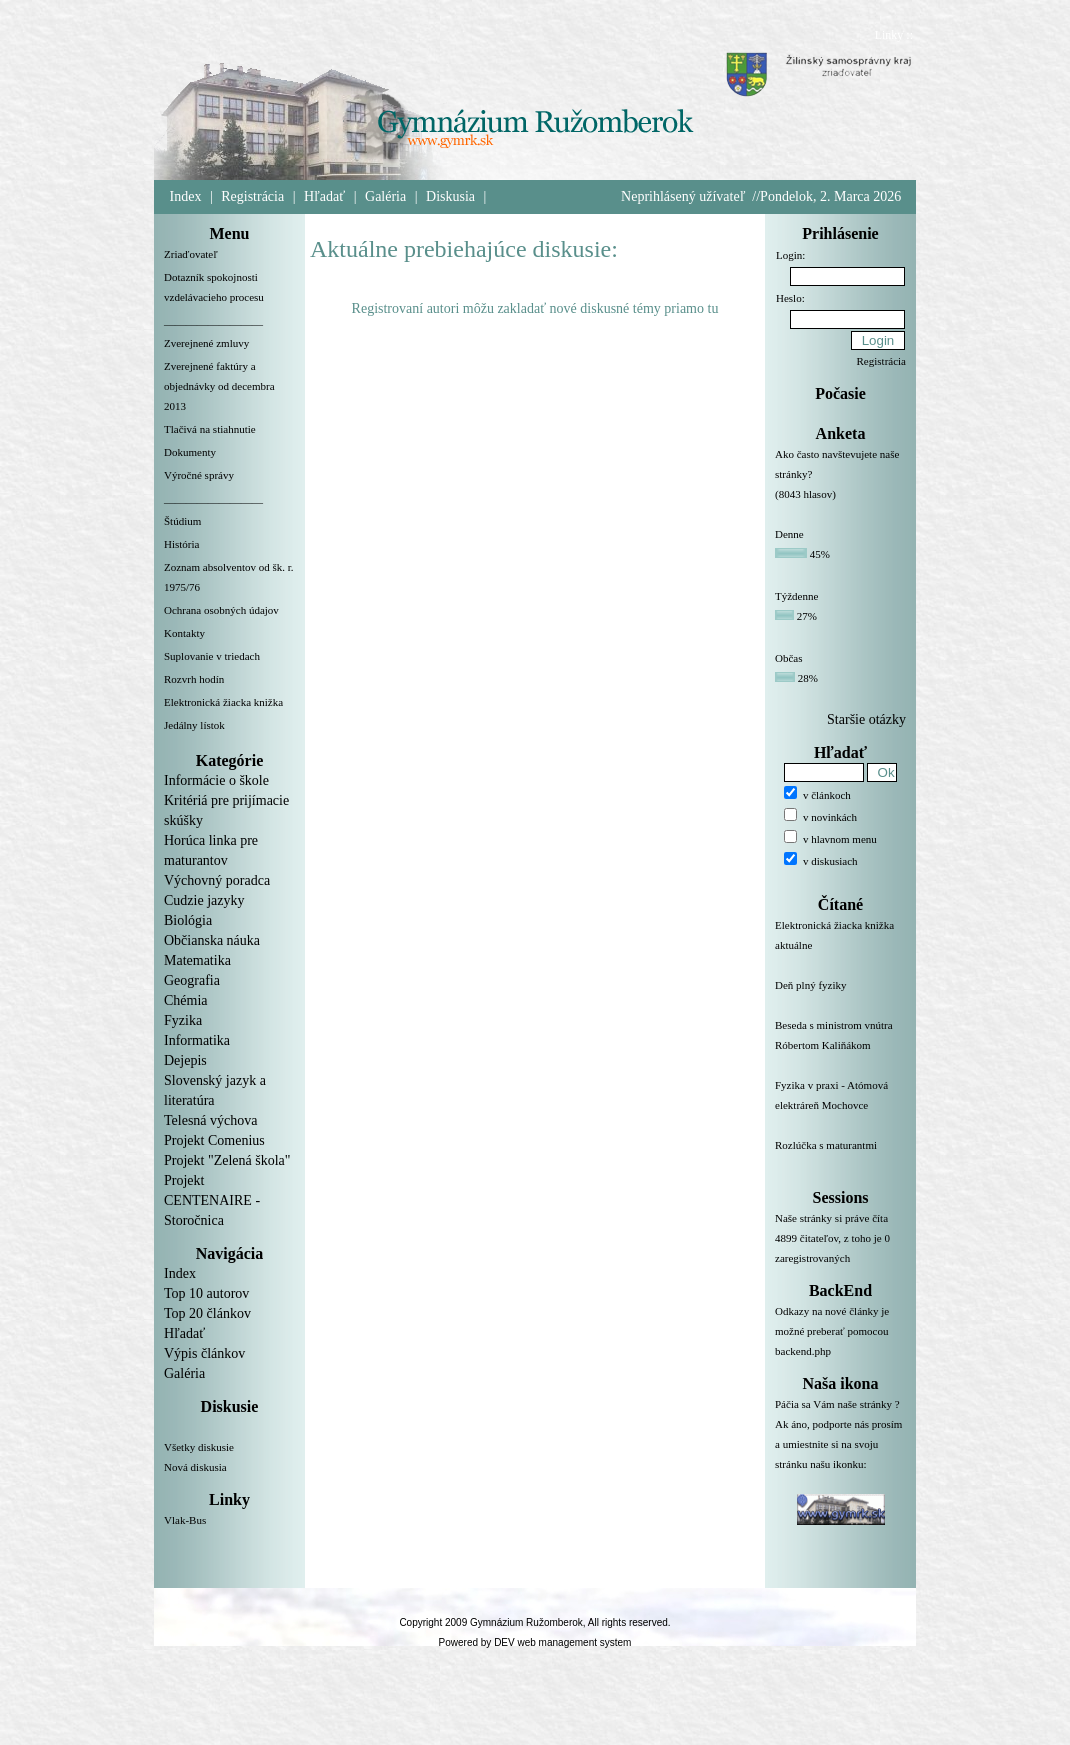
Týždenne (796, 596)
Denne (789, 534)
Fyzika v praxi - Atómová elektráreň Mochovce (840, 1107)
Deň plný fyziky (840, 997)
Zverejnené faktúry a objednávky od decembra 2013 (219, 386)
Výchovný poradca (217, 880)
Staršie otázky (866, 719)
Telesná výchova (210, 1120)
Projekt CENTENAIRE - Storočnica (212, 1200)
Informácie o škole (216, 780)
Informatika (197, 1040)
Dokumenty (190, 452)
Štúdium (182, 521)
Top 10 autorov (206, 1293)
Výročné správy (199, 475)
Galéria (385, 196)
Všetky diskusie (199, 1447)
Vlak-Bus (185, 1520)
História (181, 544)
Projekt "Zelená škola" (227, 1160)
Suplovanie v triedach (212, 656)
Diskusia (450, 196)
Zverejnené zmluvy (206, 343)
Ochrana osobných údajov (221, 610)
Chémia (186, 1000)
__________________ (213, 320)
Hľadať (324, 196)
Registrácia (252, 196)
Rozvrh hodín (194, 679)
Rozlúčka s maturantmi (840, 1157)
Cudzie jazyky (204, 900)
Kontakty (184, 633)
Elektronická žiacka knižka (223, 702)
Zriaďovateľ (191, 254)
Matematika (197, 960)
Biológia (188, 920)
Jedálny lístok (194, 725)
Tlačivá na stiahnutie (210, 429)
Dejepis (185, 1060)
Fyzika (183, 1020)
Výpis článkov (204, 1353)
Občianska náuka (212, 940)
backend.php (803, 1351)
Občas (789, 658)
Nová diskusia (195, 1467)
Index (186, 196)
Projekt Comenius (214, 1140)
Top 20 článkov (207, 1313)
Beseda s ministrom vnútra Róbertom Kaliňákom (840, 1047)
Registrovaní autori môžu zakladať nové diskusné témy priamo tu (535, 308)
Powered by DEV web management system (535, 1642)
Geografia (192, 980)
